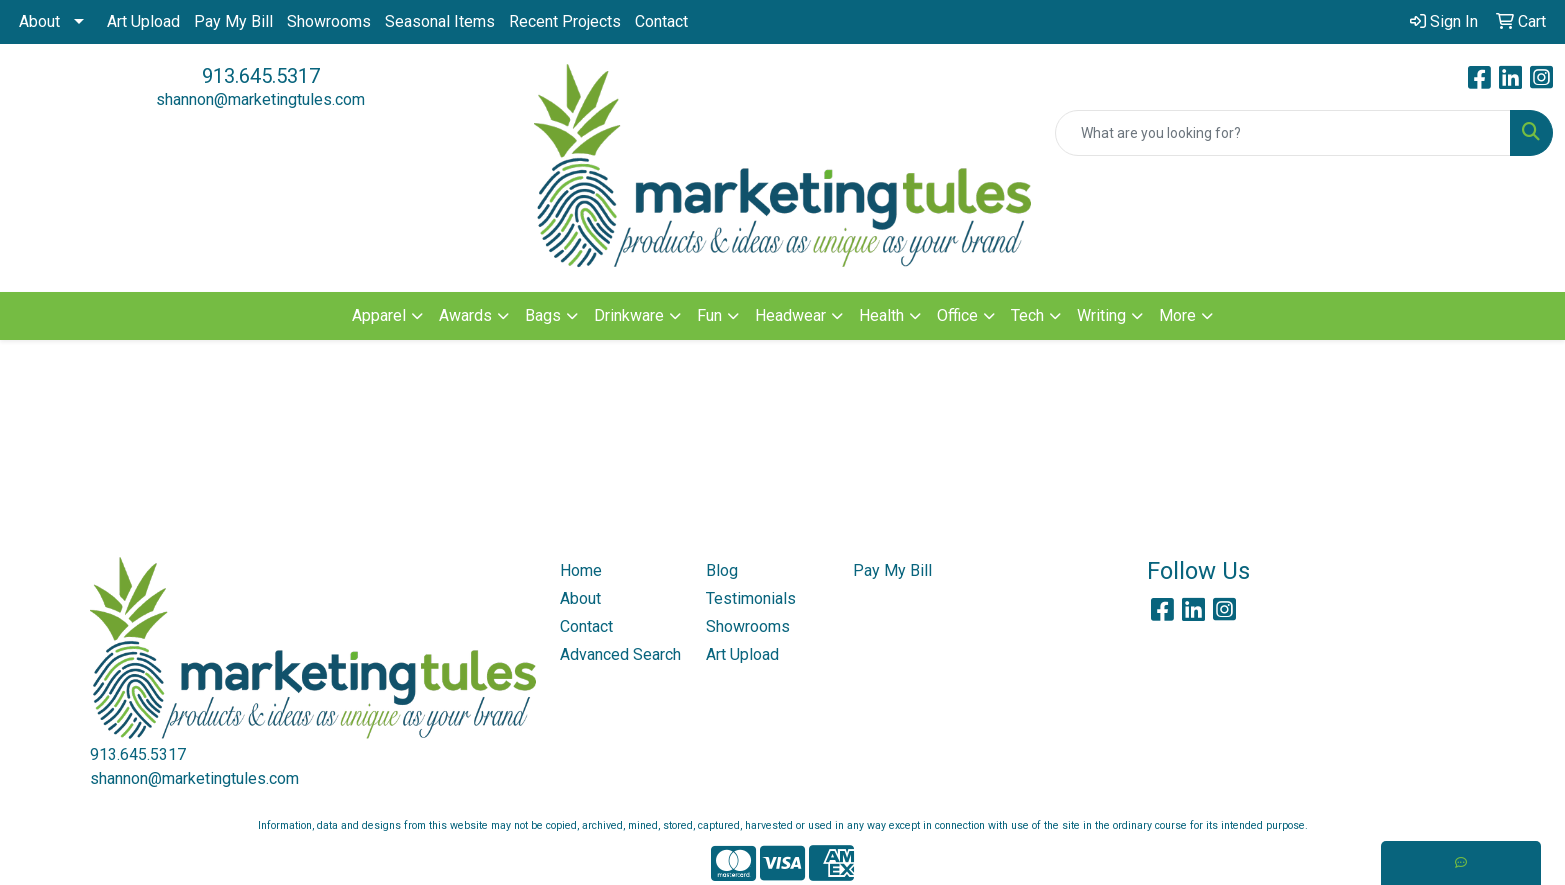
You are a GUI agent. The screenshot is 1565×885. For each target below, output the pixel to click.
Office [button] (957, 315)
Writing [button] (1101, 315)
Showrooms (329, 21)
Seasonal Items (440, 21)
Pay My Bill (233, 21)
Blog (722, 570)
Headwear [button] (790, 315)
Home (581, 570)
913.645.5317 (261, 76)
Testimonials (751, 598)
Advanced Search (620, 654)
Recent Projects (565, 21)
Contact (661, 21)
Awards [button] (465, 315)
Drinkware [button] (629, 315)
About (39, 21)
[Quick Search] (1283, 133)
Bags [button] (543, 315)
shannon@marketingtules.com (260, 99)
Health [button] (881, 315)
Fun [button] (709, 315)
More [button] (1177, 315)
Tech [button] (1027, 315)
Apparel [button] (379, 315)
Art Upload (143, 21)
